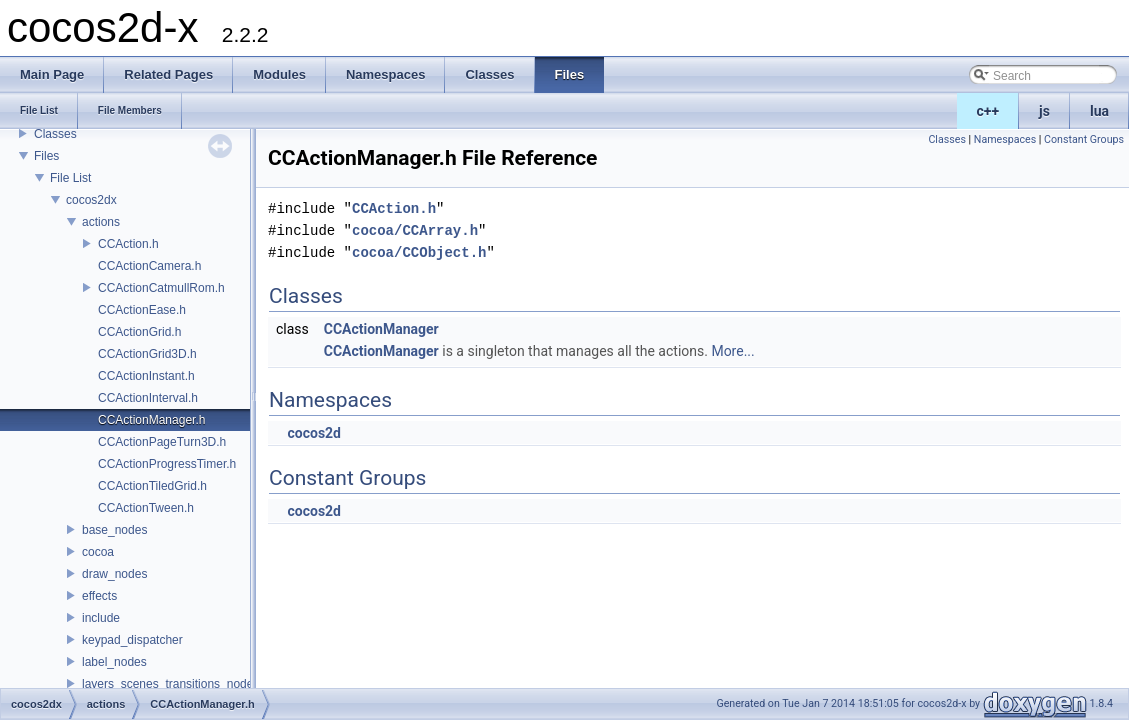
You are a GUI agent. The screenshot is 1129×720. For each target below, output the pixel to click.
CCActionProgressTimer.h (167, 464)
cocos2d (314, 433)
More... (732, 351)
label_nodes (114, 662)
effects (99, 596)
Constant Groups (1084, 139)
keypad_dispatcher (132, 640)
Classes (55, 134)
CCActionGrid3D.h (147, 354)
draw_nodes (114, 574)
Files (46, 156)
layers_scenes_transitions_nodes (170, 684)
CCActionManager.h (151, 420)
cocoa (98, 552)
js (1044, 111)
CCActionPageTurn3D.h (162, 442)
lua (1099, 111)
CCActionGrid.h (139, 332)
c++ (988, 111)
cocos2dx (91, 200)
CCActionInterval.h (148, 398)
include (101, 618)
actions (101, 222)
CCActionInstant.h (146, 376)
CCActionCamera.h (149, 266)
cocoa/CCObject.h (419, 252)
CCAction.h (128, 244)
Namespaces (1005, 139)
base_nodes (114, 530)
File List (70, 178)
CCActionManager (381, 329)
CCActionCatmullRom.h (161, 288)
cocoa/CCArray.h (415, 230)
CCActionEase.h (142, 310)
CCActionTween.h (146, 508)
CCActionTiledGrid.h (152, 486)
